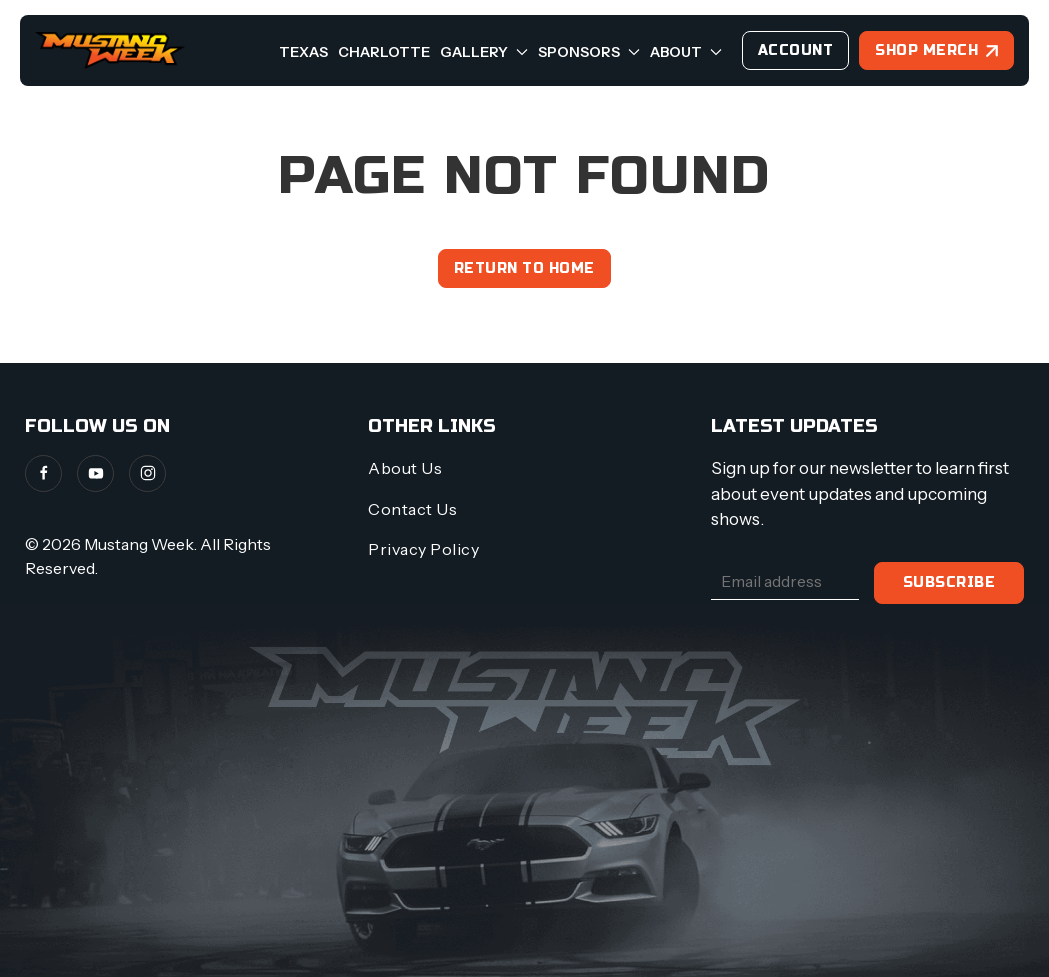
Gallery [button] (484, 52)
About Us (405, 468)
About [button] (686, 52)
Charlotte (384, 52)
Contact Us (412, 509)
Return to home (524, 268)
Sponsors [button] (589, 52)
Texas (303, 52)
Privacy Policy (423, 549)
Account (796, 50)
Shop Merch (926, 50)
